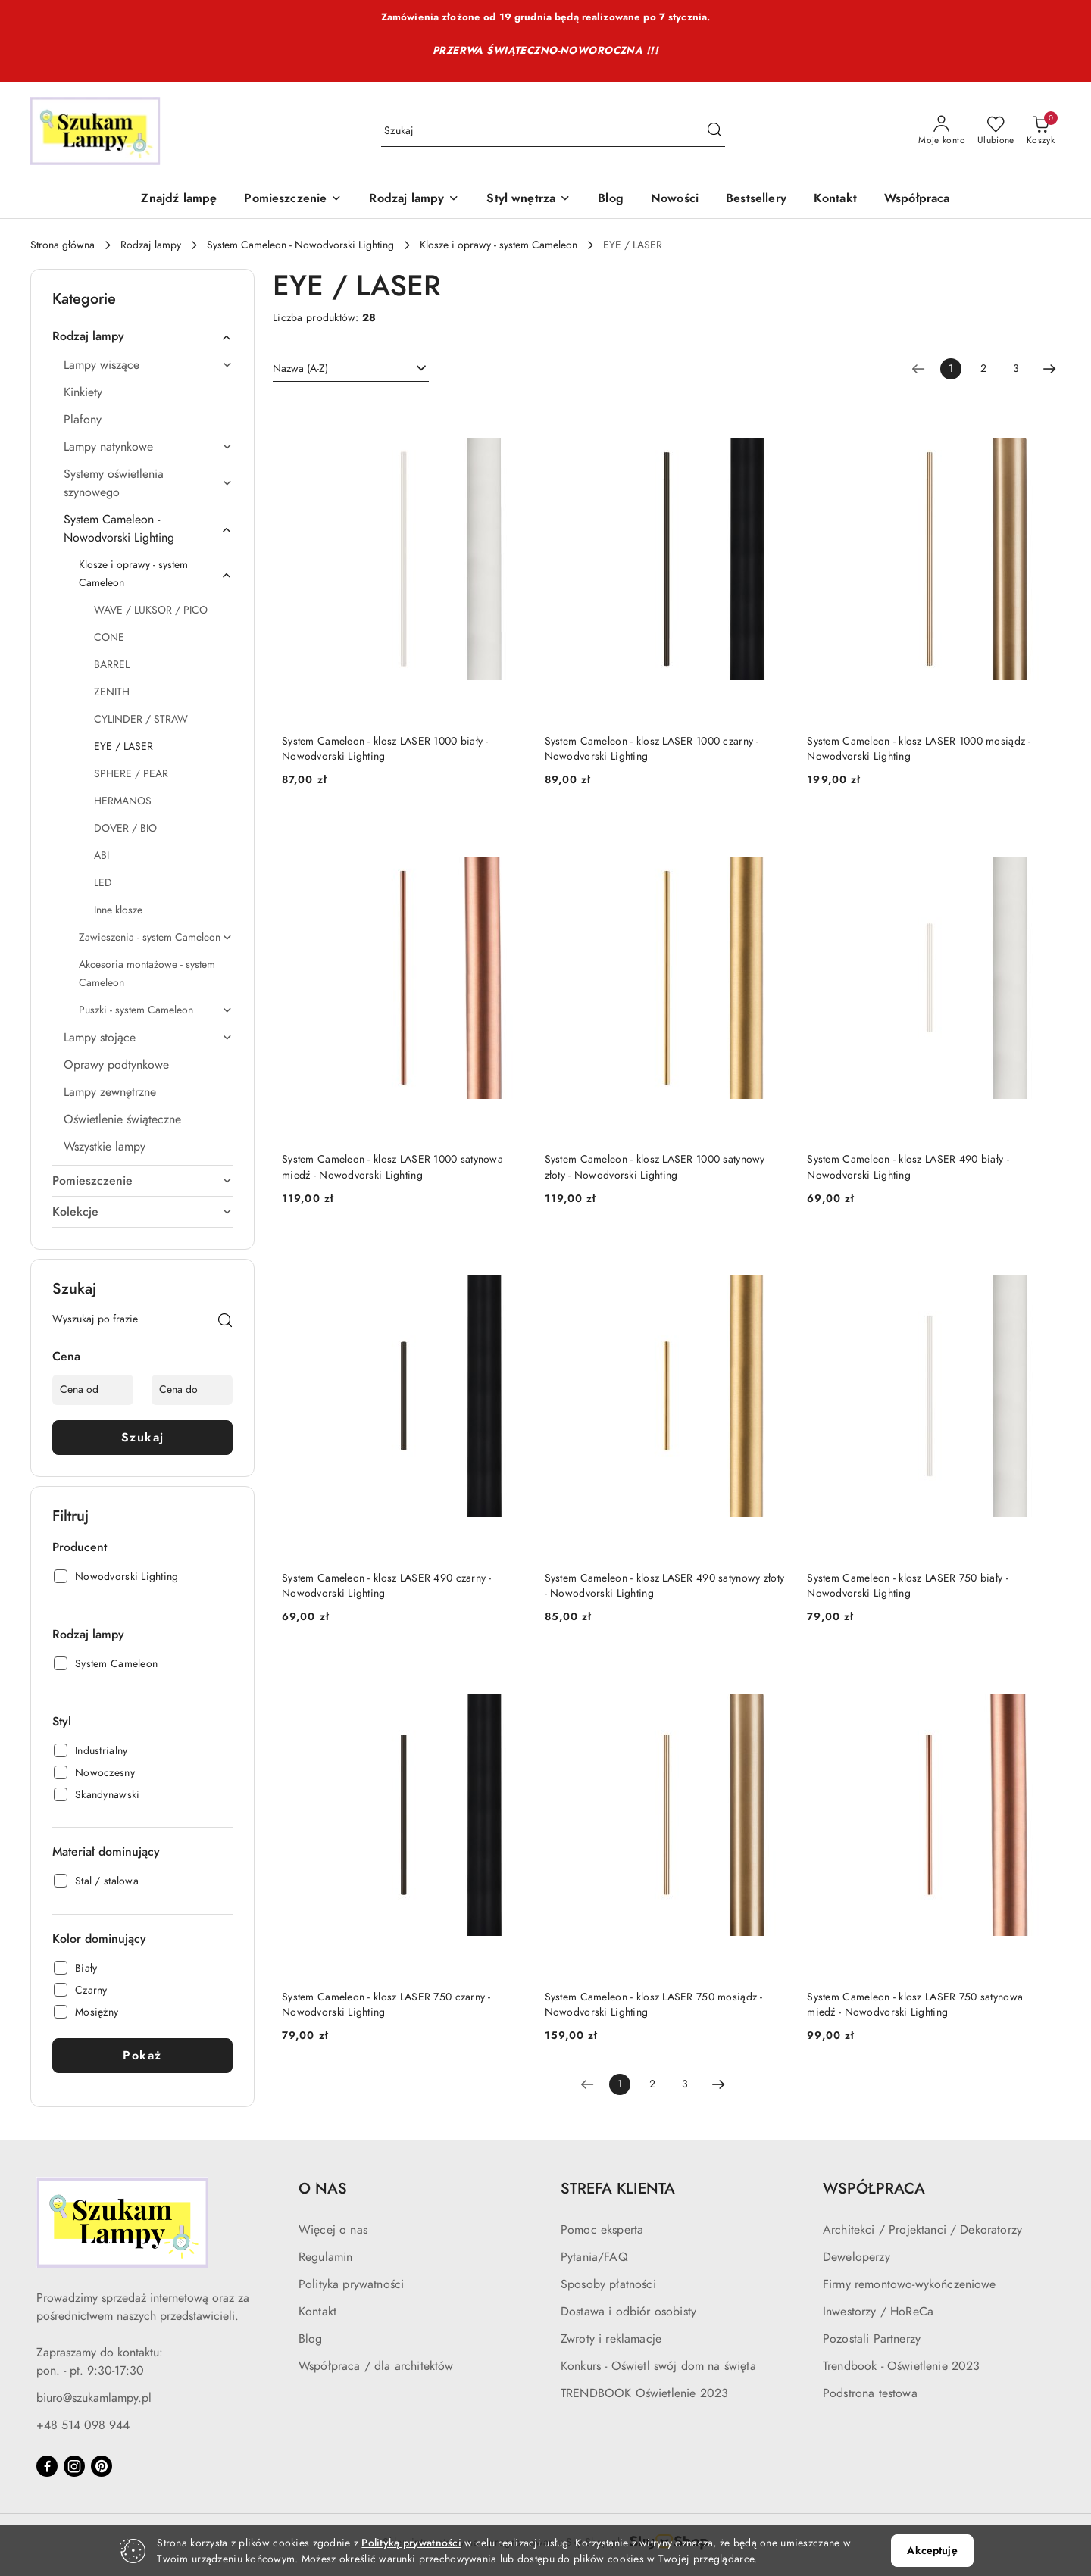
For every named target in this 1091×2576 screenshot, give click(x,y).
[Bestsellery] (756, 199)
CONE (109, 637)
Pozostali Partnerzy (872, 2339)
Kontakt (317, 2311)
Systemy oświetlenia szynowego (148, 483)
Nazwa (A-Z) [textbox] (300, 368)
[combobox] (351, 369)
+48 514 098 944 (83, 2425)
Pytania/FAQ (594, 2257)
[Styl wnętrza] (528, 199)
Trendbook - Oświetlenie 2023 (901, 2366)
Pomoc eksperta (602, 2230)
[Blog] (611, 199)
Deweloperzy (856, 2257)
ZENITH (112, 692)
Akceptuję (932, 2550)
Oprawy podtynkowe (116, 1065)
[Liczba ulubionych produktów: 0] (996, 131)
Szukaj (142, 1437)
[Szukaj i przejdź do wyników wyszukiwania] (714, 131)
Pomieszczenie (142, 1180)
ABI (101, 855)
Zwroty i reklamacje (611, 2339)
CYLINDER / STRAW (141, 719)
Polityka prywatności (351, 2284)
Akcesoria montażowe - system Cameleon (147, 973)
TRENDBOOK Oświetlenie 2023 (644, 2393)
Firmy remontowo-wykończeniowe (909, 2284)
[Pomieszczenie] (293, 199)
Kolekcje (142, 1212)
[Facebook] (47, 2466)
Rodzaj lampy (142, 336)
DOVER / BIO (125, 828)
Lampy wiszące (148, 365)
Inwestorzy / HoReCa (878, 2311)
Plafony (83, 419)
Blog (311, 2339)
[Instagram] (74, 2466)
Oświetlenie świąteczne (122, 1119)
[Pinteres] (101, 2466)
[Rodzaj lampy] (414, 199)
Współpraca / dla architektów (376, 2366)
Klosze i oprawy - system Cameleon (156, 573)
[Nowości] (675, 199)
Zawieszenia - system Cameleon (156, 937)
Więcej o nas (333, 2230)
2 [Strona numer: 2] (983, 368)
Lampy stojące (148, 1037)
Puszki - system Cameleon (156, 1010)
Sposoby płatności (608, 2284)
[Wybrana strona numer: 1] (950, 368)
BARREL (112, 664)
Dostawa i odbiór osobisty (628, 2311)
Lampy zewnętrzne (110, 1092)
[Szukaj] (225, 1321)
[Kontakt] (835, 199)
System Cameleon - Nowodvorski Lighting (148, 528)
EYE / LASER (123, 746)
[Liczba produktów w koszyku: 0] (1041, 131)
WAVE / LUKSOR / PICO (151, 610)
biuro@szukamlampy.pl (94, 2398)
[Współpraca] (917, 199)
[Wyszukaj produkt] (553, 131)
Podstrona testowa (870, 2393)
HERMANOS (123, 801)
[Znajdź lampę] (179, 199)
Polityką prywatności (411, 2543)
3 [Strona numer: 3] (1016, 368)
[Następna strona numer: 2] (1049, 368)
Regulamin (325, 2257)
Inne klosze (118, 910)
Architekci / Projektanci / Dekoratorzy (922, 2230)
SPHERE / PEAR (131, 774)
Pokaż (142, 2055)
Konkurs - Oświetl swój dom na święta (658, 2366)
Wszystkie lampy (104, 1146)
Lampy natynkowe (148, 447)
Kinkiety (83, 392)
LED (103, 883)
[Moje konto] (941, 131)
